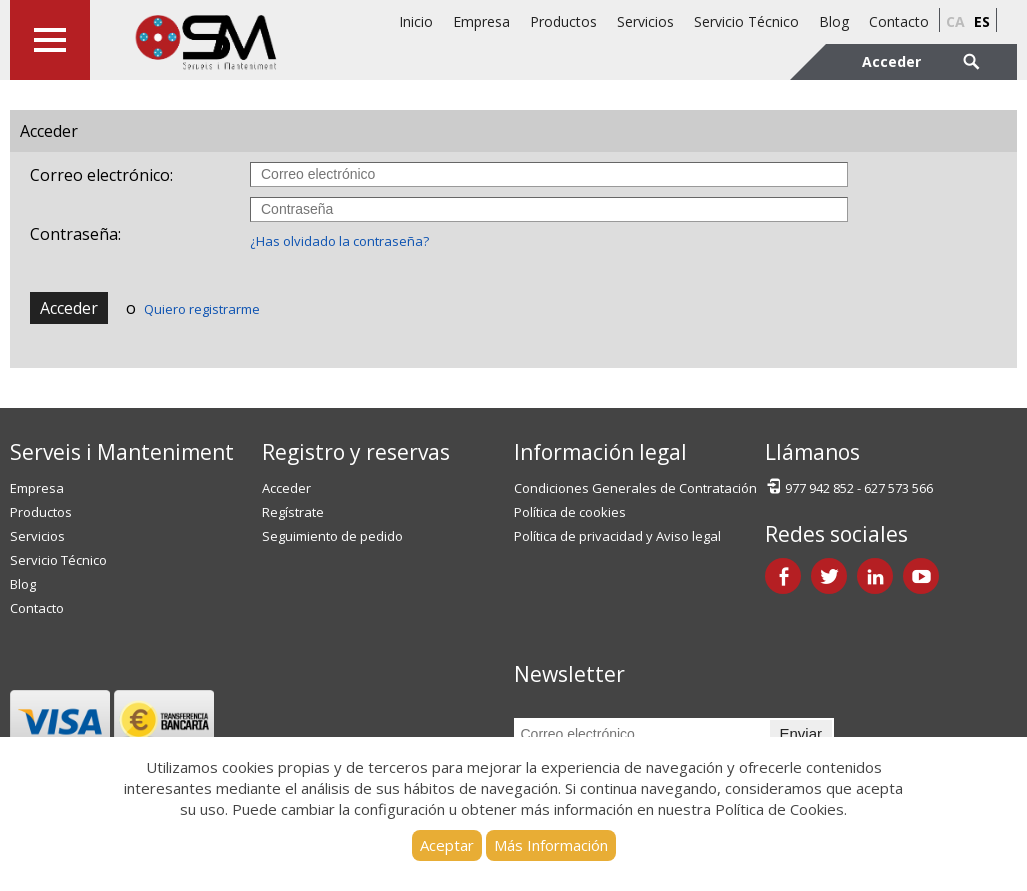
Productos (563, 21)
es (982, 21)
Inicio (416, 21)
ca (955, 21)
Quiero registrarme (202, 309)
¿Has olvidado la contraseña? (339, 241)
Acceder (69, 308)
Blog (834, 21)
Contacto (899, 21)
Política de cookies (570, 512)
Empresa (481, 21)
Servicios (645, 21)
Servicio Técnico (746, 21)
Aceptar (447, 845)
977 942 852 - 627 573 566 (849, 486)
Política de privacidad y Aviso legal (617, 536)
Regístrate (293, 512)
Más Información (551, 845)
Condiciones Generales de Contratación (635, 488)
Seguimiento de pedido (332, 536)
